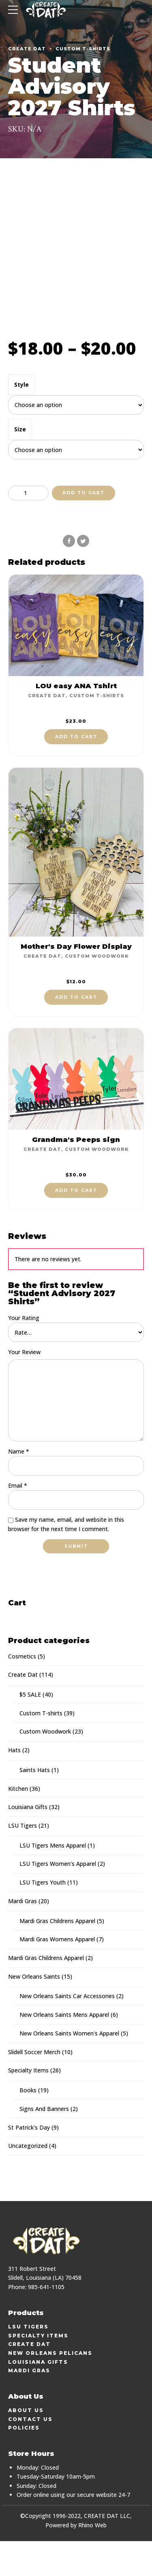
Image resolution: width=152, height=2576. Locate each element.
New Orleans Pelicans (50, 2388)
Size (20, 463)
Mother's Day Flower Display (76, 980)
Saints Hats (34, 1804)
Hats (14, 1785)
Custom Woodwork (96, 990)
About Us (26, 2445)
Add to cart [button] (76, 770)
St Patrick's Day (29, 2162)
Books (27, 2125)
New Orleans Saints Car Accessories (67, 2031)
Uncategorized (27, 2180)
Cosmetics (22, 1691)
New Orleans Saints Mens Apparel (64, 2049)
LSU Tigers (22, 1860)
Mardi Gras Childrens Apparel (57, 1955)
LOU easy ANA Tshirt (76, 719)
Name (18, 1486)
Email (17, 1520)
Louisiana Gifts (27, 1842)
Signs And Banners (44, 2143)
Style (21, 418)
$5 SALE (30, 1729)
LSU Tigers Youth (42, 1917)
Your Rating (23, 1351)
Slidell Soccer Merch (34, 2086)
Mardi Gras (22, 1936)
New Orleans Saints (34, 2011)
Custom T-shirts (83, 49)
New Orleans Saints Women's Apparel (69, 2068)
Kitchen (18, 1823)
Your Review (24, 1385)
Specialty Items (28, 2105)
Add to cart (83, 526)
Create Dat (27, 49)
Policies (24, 2463)
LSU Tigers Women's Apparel (57, 1898)
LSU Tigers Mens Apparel (52, 1880)
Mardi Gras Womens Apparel (57, 1974)
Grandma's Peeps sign (76, 1173)
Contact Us (30, 2454)
